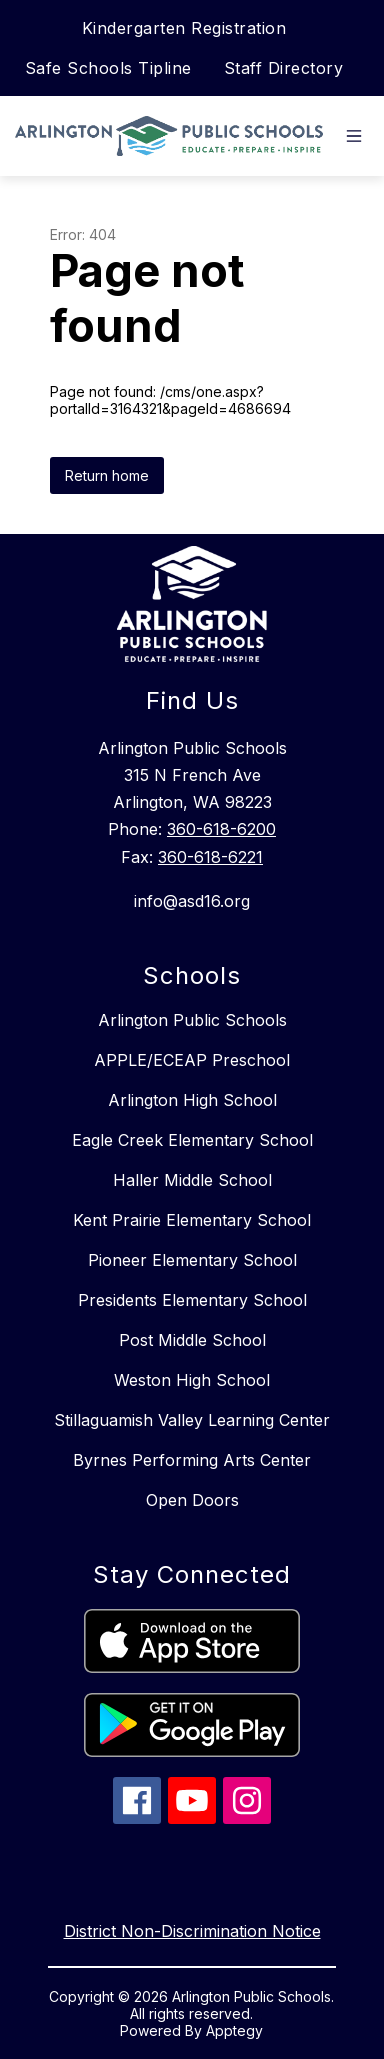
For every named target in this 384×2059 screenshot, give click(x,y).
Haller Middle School (192, 1180)
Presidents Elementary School (192, 1300)
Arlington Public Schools (192, 1020)
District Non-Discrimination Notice (192, 1931)
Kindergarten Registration (184, 28)
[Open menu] (354, 136)
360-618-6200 (221, 829)
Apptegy (234, 2030)
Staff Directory (284, 68)
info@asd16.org (192, 901)
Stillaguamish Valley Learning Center (192, 1420)
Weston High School (192, 1380)
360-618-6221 (210, 857)
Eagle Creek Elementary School (192, 1140)
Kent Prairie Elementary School (192, 1220)
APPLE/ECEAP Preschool (192, 1060)
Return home (107, 475)
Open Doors (192, 1500)
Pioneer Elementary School (192, 1260)
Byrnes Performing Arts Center (192, 1460)
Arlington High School (192, 1100)
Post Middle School (192, 1340)
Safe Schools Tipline (108, 68)
